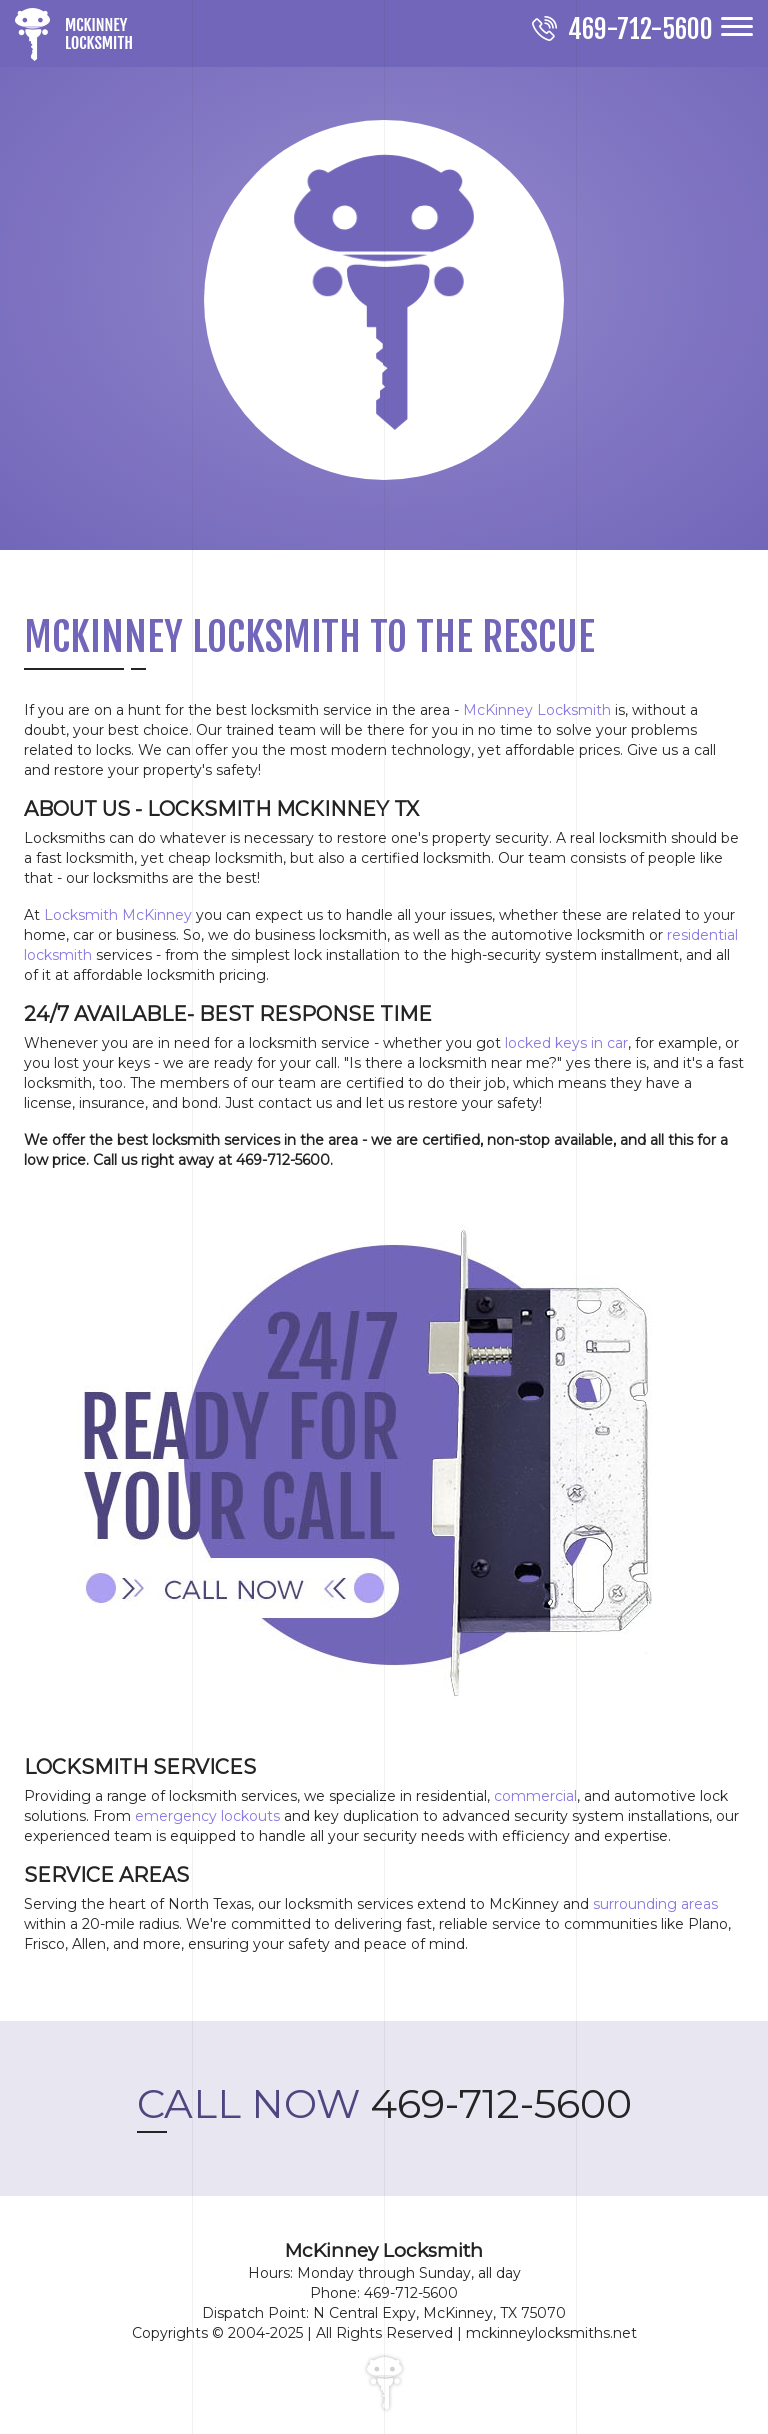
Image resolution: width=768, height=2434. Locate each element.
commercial (535, 1796)
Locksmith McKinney (118, 915)
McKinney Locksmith (537, 710)
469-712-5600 (384, 2103)
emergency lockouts (207, 1816)
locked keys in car (566, 1043)
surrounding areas (655, 1904)
